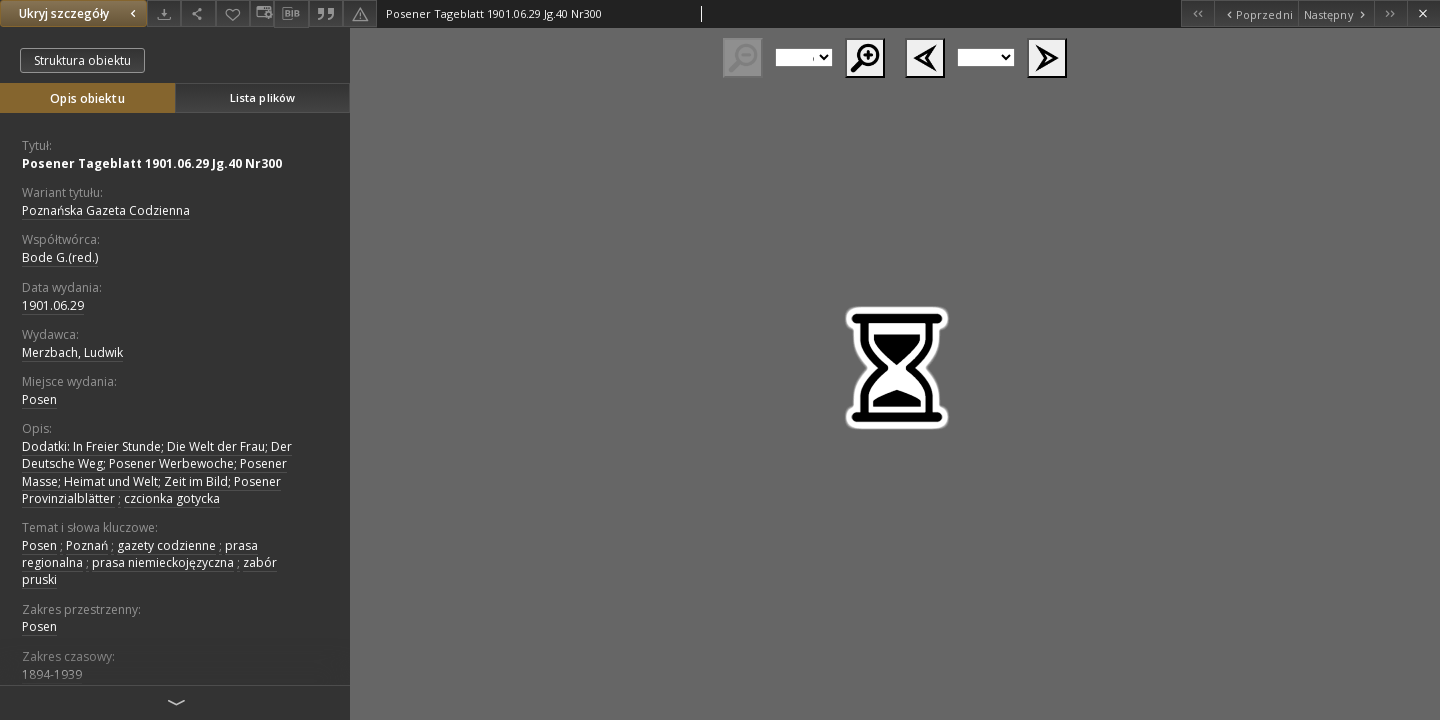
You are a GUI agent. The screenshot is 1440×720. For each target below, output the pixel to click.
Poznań (87, 545)
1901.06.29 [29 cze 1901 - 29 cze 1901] (53, 305)
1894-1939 (52, 674)
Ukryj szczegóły (80, 13)
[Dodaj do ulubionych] (233, 13)
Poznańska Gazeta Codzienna (106, 210)
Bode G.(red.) (60, 257)
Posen (39, 399)
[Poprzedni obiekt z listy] (1255, 13)
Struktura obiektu (82, 60)
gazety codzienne (166, 545)
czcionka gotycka (172, 498)
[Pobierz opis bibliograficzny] (291, 14)
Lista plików (262, 97)
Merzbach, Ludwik (72, 352)
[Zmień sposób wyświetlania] (262, 13)
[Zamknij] (1423, 13)
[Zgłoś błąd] (360, 13)
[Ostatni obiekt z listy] (1390, 13)
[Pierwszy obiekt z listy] (1197, 13)
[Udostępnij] (198, 13)
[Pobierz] (164, 13)
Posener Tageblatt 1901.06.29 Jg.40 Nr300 (152, 163)
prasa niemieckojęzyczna (163, 562)
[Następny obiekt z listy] (1336, 13)
